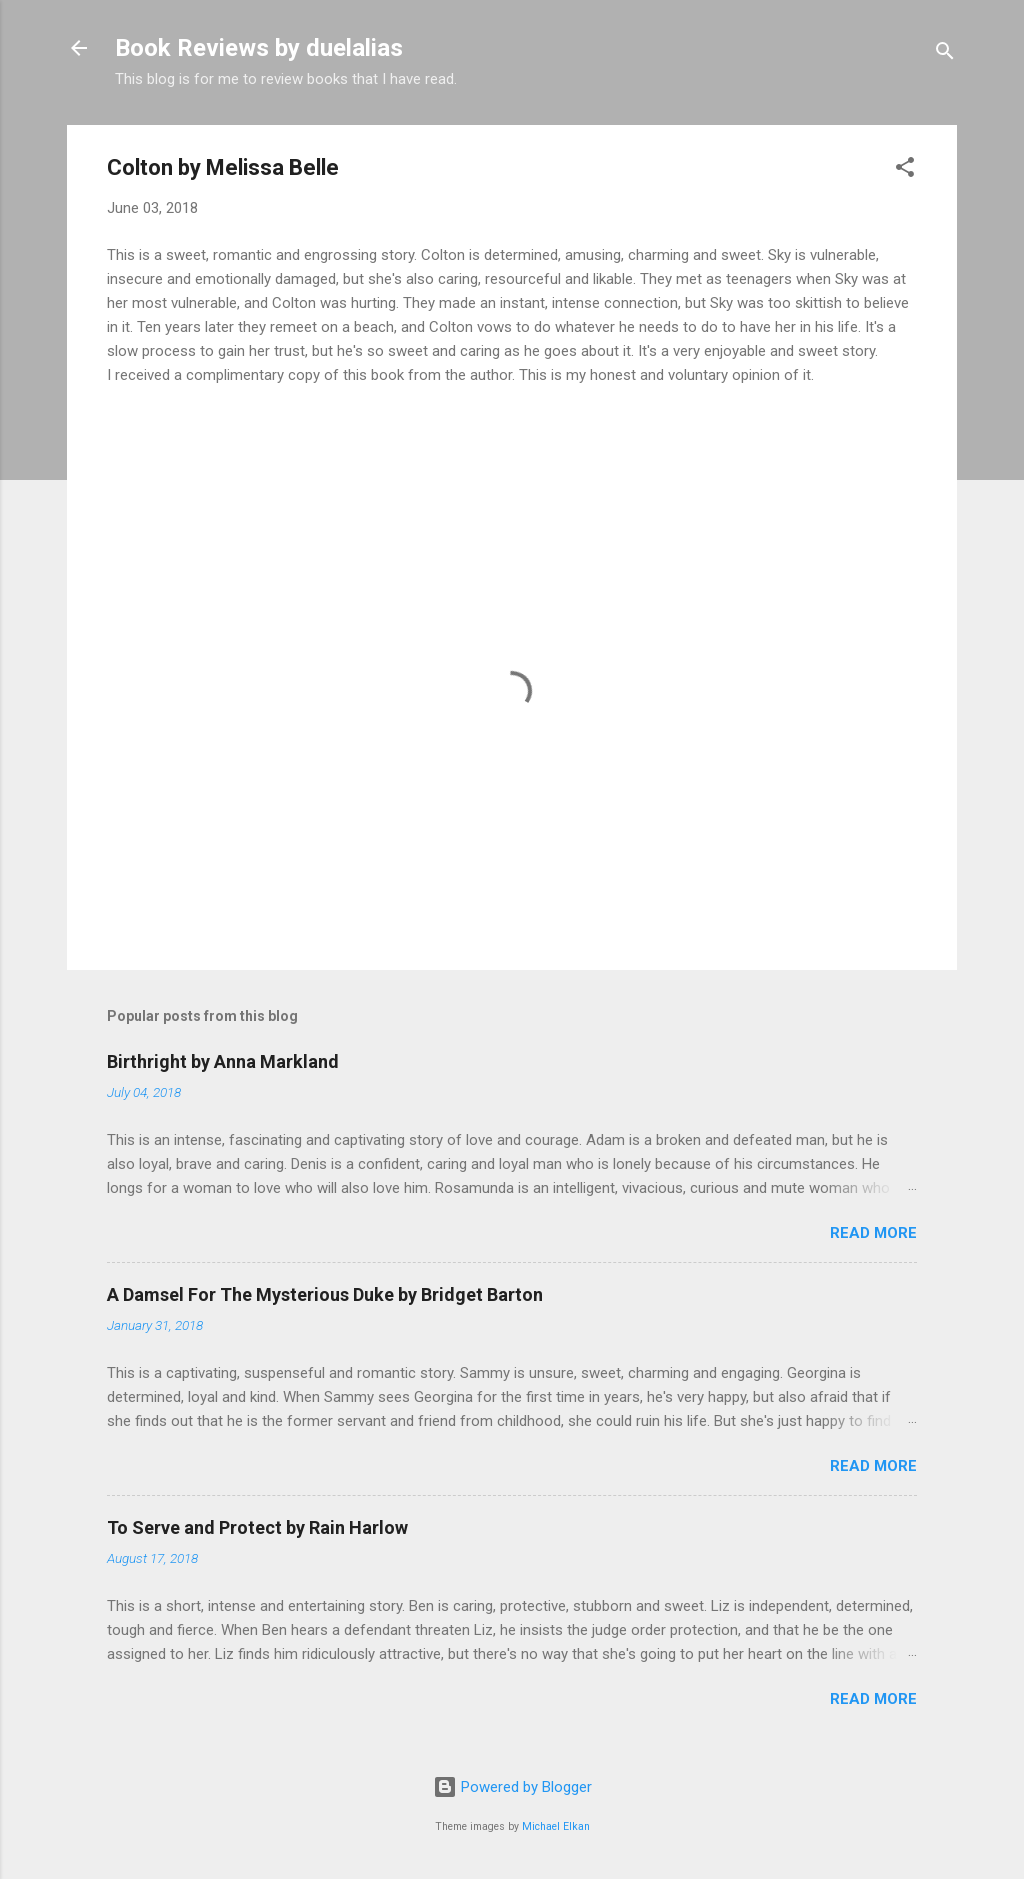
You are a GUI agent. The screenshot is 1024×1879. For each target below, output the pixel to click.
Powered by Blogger (512, 1787)
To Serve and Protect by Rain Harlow (257, 1527)
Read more (873, 1233)
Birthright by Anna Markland (223, 1061)
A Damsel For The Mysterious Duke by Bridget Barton (325, 1294)
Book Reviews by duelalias (259, 48)
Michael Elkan (556, 1826)
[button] (905, 170)
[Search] (945, 54)
